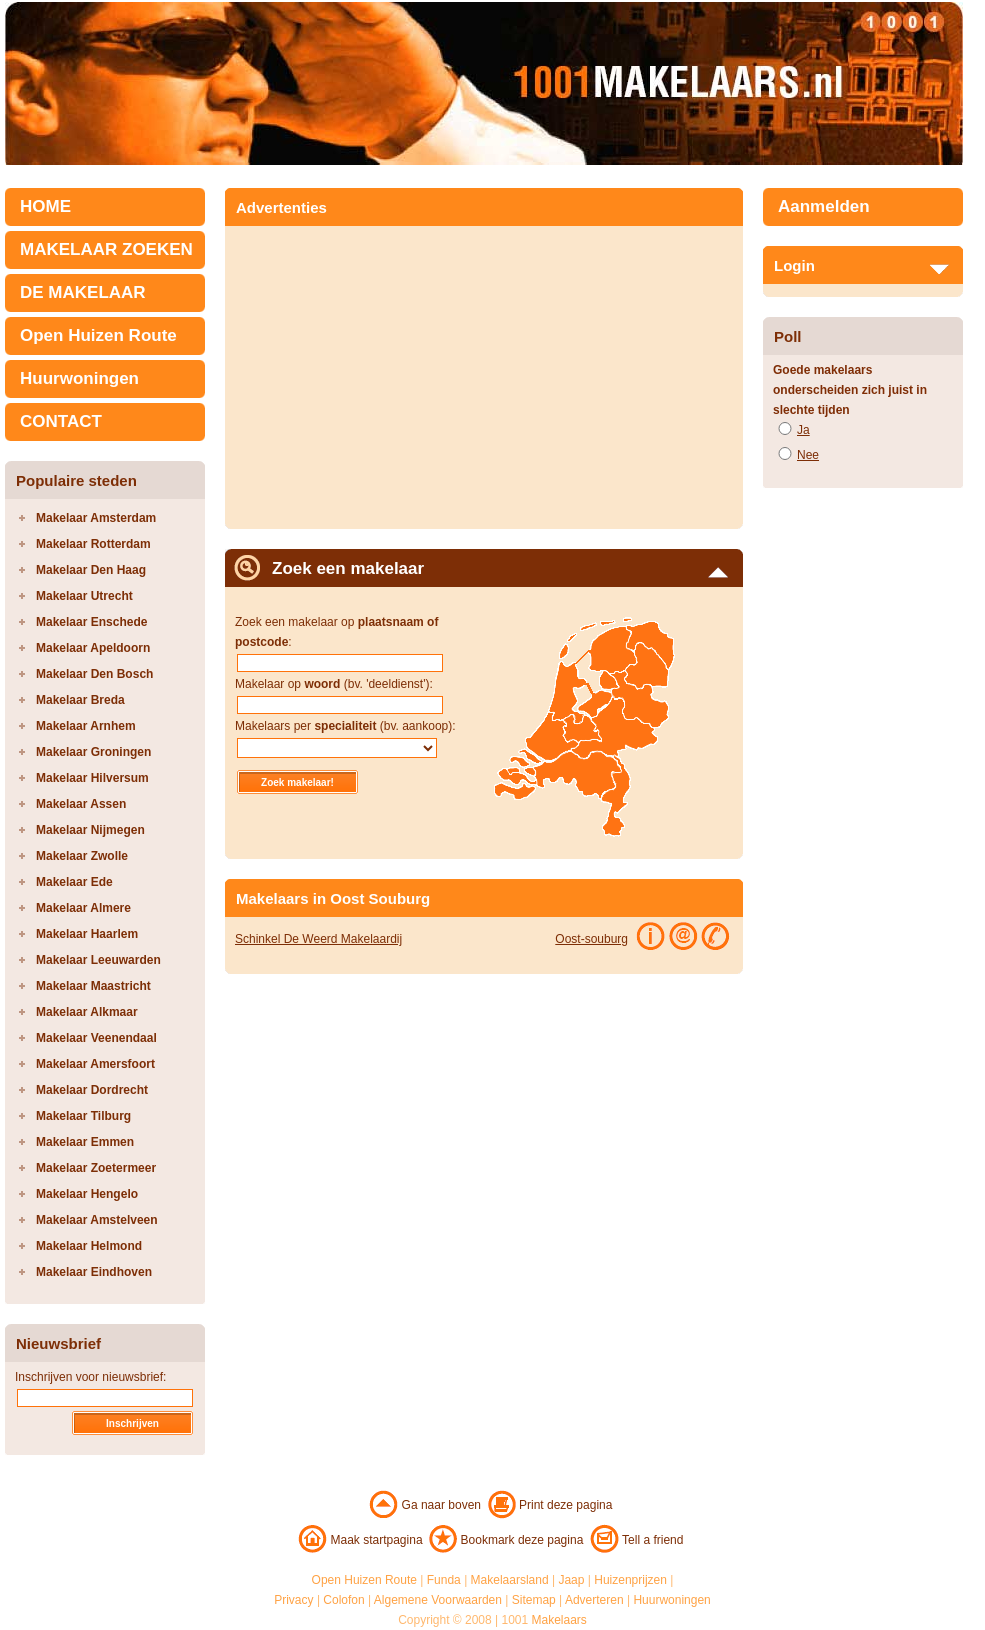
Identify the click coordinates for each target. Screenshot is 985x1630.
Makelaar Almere (83, 908)
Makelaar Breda (80, 700)
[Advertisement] (403, 371)
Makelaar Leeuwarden (98, 960)
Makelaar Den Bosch (94, 674)
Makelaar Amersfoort (95, 1064)
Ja (803, 430)
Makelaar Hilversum (92, 778)
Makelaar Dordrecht (92, 1090)
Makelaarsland (510, 1580)
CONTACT (61, 421)
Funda (444, 1580)
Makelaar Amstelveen (97, 1220)
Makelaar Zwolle (82, 856)
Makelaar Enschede (91, 622)
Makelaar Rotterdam (93, 544)
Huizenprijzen (630, 1580)
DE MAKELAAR (83, 292)
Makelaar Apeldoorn (93, 648)
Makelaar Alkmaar (87, 1012)
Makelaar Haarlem (87, 934)
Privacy (293, 1600)
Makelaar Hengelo (87, 1194)
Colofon (343, 1600)
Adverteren (594, 1600)
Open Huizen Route (98, 335)
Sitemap (534, 1600)
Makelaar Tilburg (83, 1116)
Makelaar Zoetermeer (96, 1168)
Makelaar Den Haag (91, 570)
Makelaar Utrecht (84, 596)
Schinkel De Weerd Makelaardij (318, 939)
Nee (808, 455)
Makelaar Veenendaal (96, 1038)
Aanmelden (824, 206)
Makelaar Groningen (93, 752)
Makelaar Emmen (85, 1142)
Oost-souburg (591, 939)
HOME (45, 206)
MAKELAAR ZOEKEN (106, 249)
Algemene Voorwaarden (438, 1600)
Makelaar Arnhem (86, 726)
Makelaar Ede (74, 882)
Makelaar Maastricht (93, 986)
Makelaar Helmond (89, 1246)
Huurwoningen (79, 378)
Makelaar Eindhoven (94, 1272)
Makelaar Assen (81, 804)
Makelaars (559, 1620)
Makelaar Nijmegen (90, 830)
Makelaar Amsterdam (96, 518)
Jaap (571, 1580)
